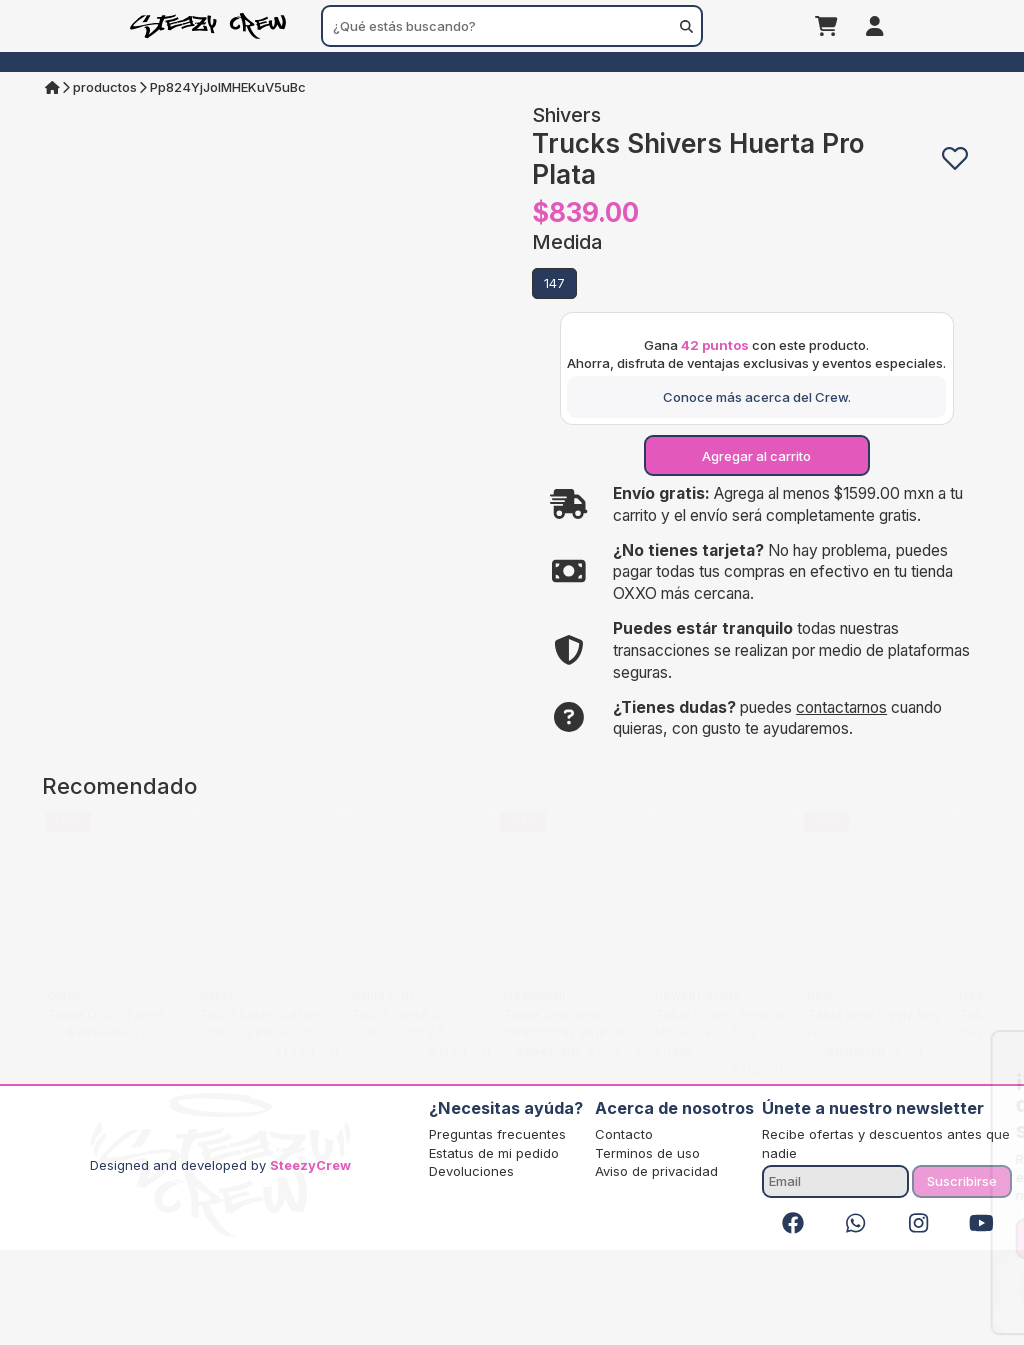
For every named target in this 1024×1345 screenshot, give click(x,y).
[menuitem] (512, 62)
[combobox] (512, 26)
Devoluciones (471, 1266)
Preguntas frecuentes (497, 1230)
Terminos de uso (647, 1248)
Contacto (624, 1230)
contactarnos (841, 802)
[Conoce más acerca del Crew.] (756, 492)
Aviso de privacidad (656, 1266)
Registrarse (886, 1238)
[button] (955, 159)
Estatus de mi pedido (494, 1248)
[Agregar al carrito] (756, 551)
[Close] (993, 1051)
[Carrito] (826, 26)
